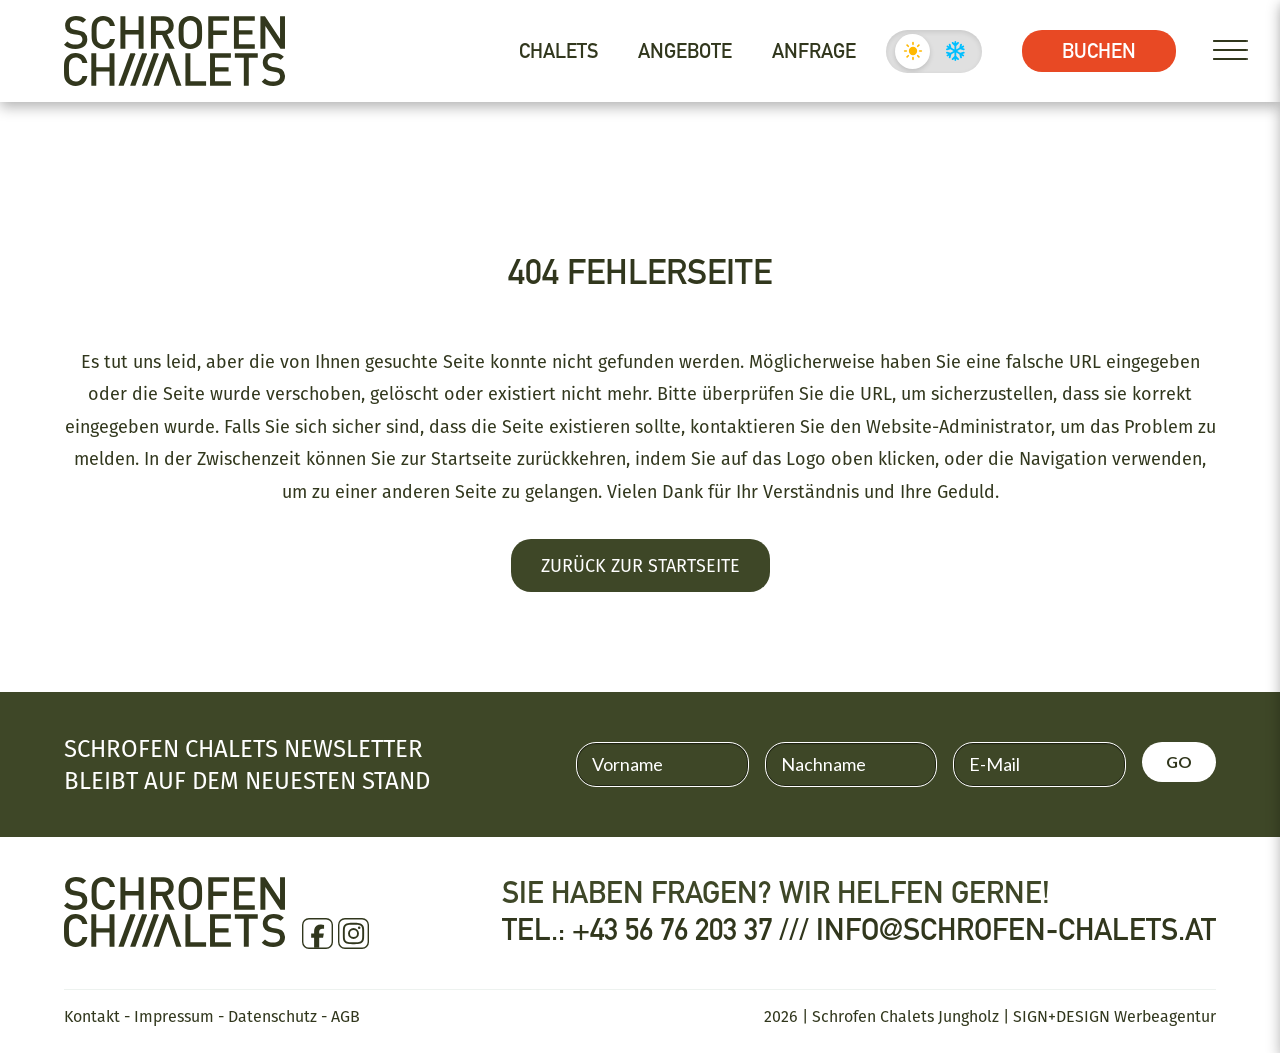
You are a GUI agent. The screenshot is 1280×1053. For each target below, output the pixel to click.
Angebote (685, 51)
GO (1179, 761)
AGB (345, 1016)
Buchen (1099, 51)
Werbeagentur (1165, 1016)
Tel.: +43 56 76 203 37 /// (659, 930)
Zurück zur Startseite (640, 565)
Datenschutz (272, 1016)
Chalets (558, 51)
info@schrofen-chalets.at (1016, 930)
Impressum (174, 1016)
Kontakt (92, 1016)
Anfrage (814, 51)
